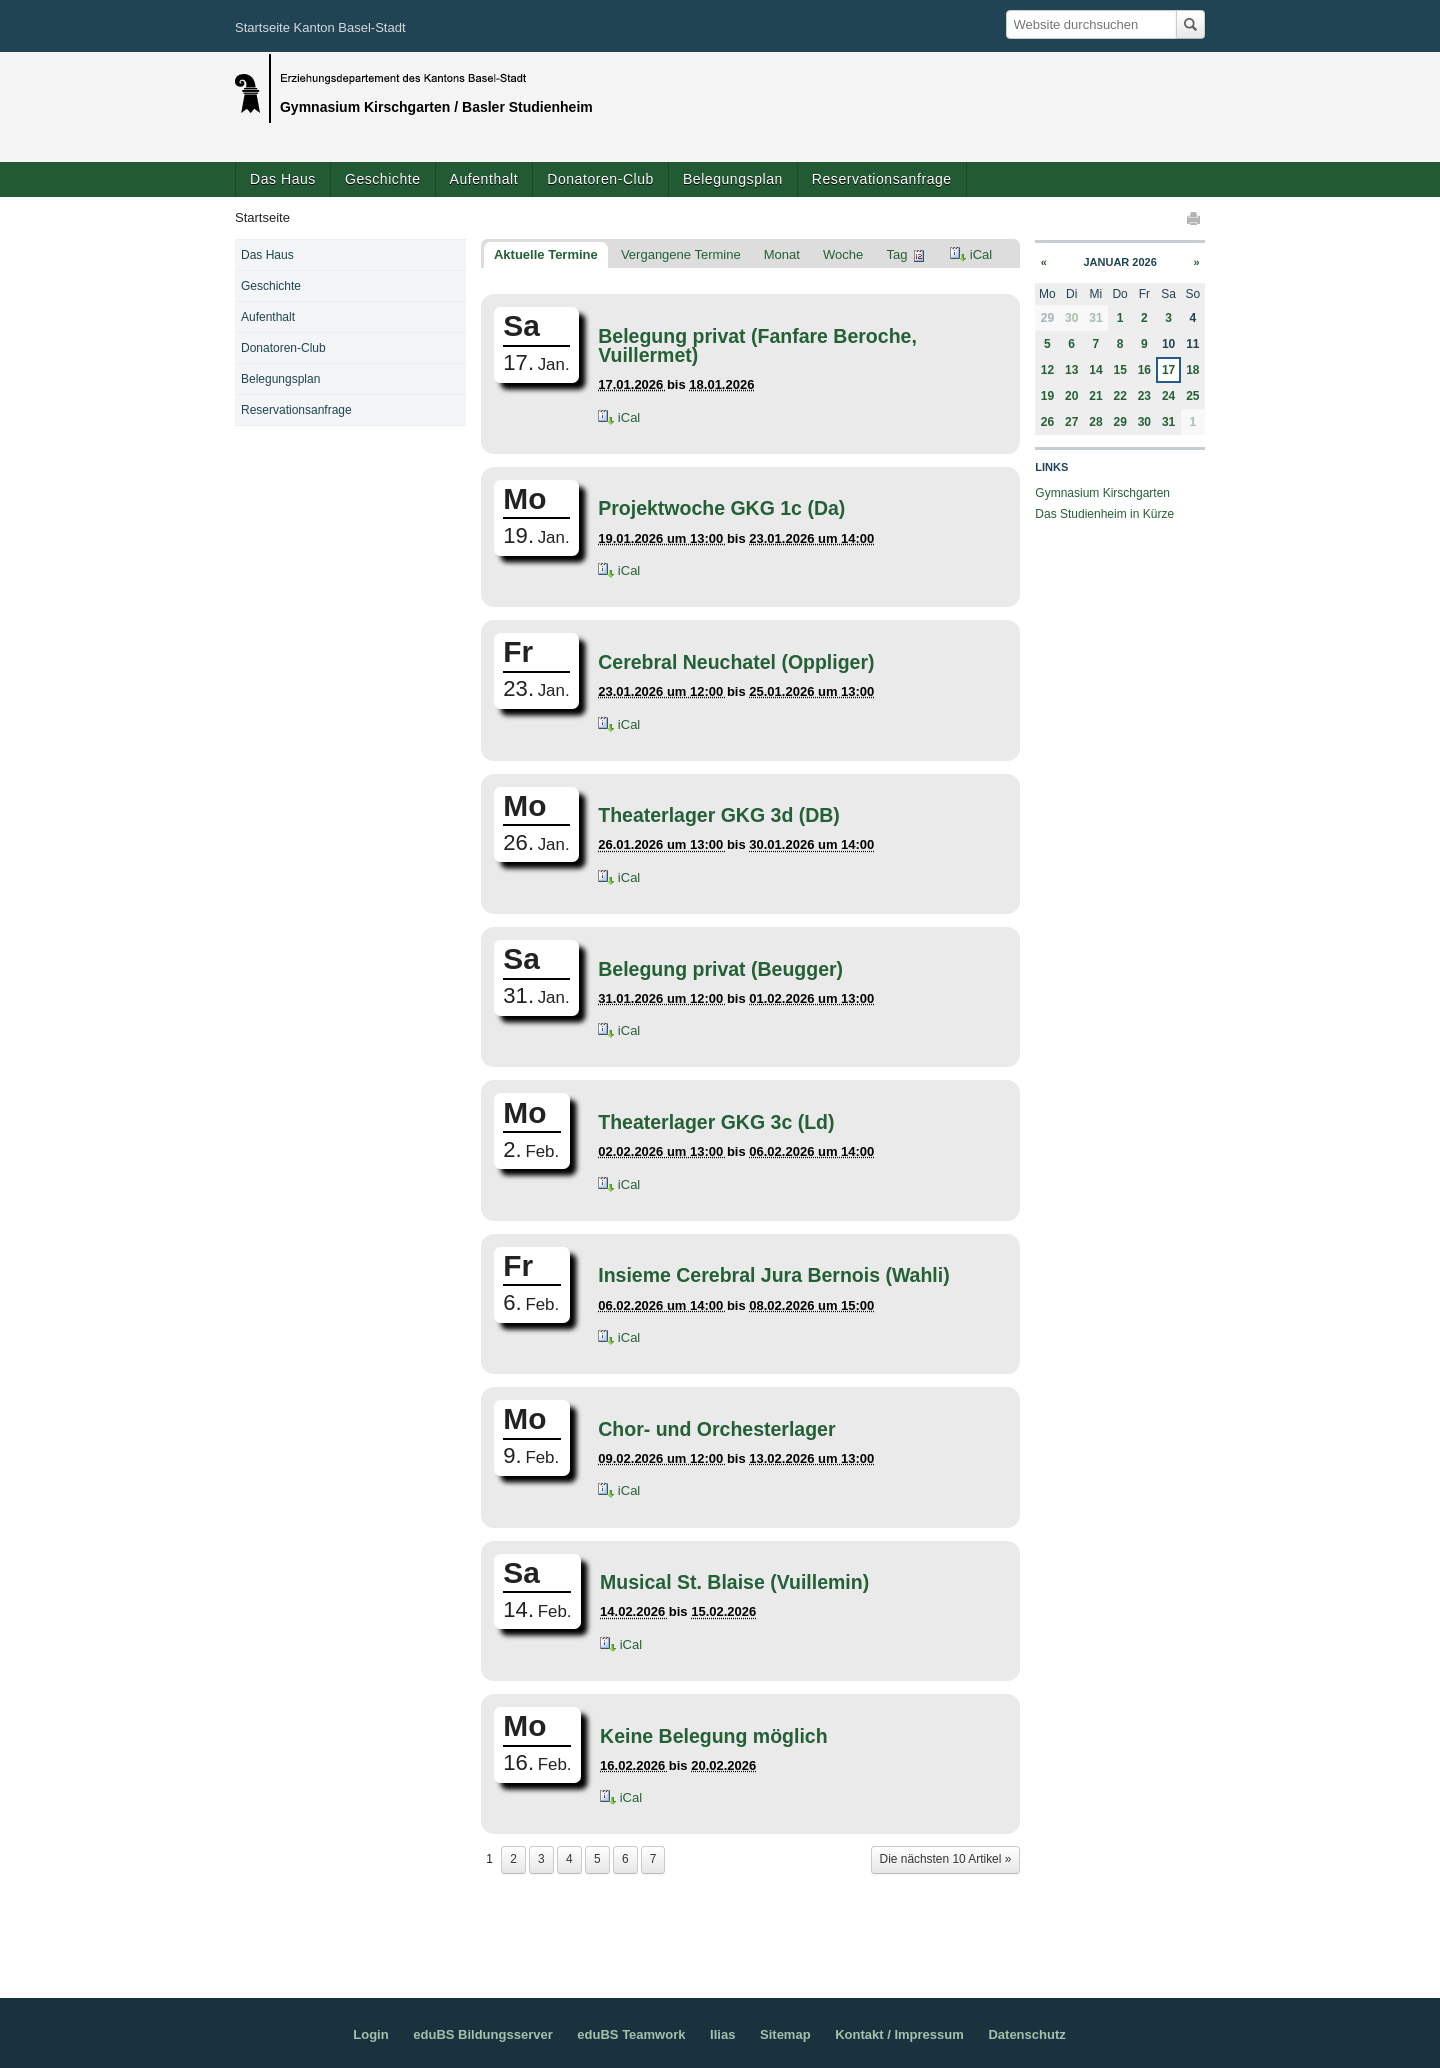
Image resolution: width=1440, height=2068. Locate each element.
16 (1144, 370)
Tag (896, 254)
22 (1119, 396)
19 (1047, 396)
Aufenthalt (484, 179)
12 (1047, 370)
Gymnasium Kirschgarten (1102, 493)
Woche (843, 254)
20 (1071, 396)
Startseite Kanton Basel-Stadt (320, 27)
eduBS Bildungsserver (482, 2034)
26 (1047, 422)
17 (1168, 370)
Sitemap (785, 2034)
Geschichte (383, 179)
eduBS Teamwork (631, 2034)
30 (1071, 318)
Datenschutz (1026, 2034)
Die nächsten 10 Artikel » (946, 1859)
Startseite (262, 217)
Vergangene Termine (681, 254)
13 (1071, 370)
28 (1095, 422)
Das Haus (283, 179)
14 (1095, 370)
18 (1192, 370)
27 (1071, 422)
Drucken (1195, 218)
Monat (782, 254)
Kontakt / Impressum (899, 2034)
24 (1168, 396)
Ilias (722, 2034)
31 (1095, 318)
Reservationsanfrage (882, 179)
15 (1119, 370)
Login (370, 2034)
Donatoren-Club (600, 179)
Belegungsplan (733, 179)
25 (1192, 396)
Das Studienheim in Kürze (1104, 514)
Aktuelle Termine (546, 254)
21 (1095, 396)
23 (1144, 396)
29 (1119, 422)
